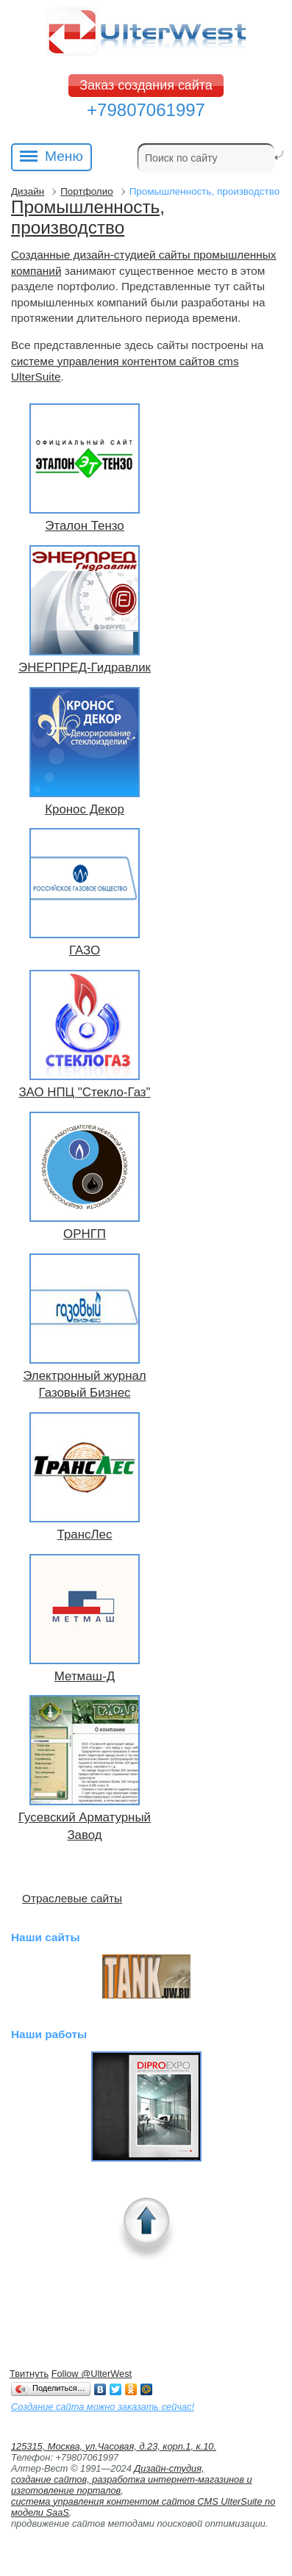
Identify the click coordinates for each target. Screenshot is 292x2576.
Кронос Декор (84, 809)
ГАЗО (84, 950)
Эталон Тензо (84, 526)
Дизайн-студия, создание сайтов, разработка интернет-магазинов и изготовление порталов (131, 2479)
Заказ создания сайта (146, 85)
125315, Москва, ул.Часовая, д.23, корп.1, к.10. (113, 2446)
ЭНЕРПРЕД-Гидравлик (84, 667)
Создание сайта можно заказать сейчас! (102, 2406)
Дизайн (27, 191)
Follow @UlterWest (91, 2373)
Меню (51, 157)
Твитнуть (29, 2373)
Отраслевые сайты (72, 1898)
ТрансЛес (85, 1534)
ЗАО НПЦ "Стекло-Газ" (84, 1092)
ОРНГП (84, 1234)
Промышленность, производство (88, 217)
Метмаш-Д (84, 1676)
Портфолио (86, 191)
